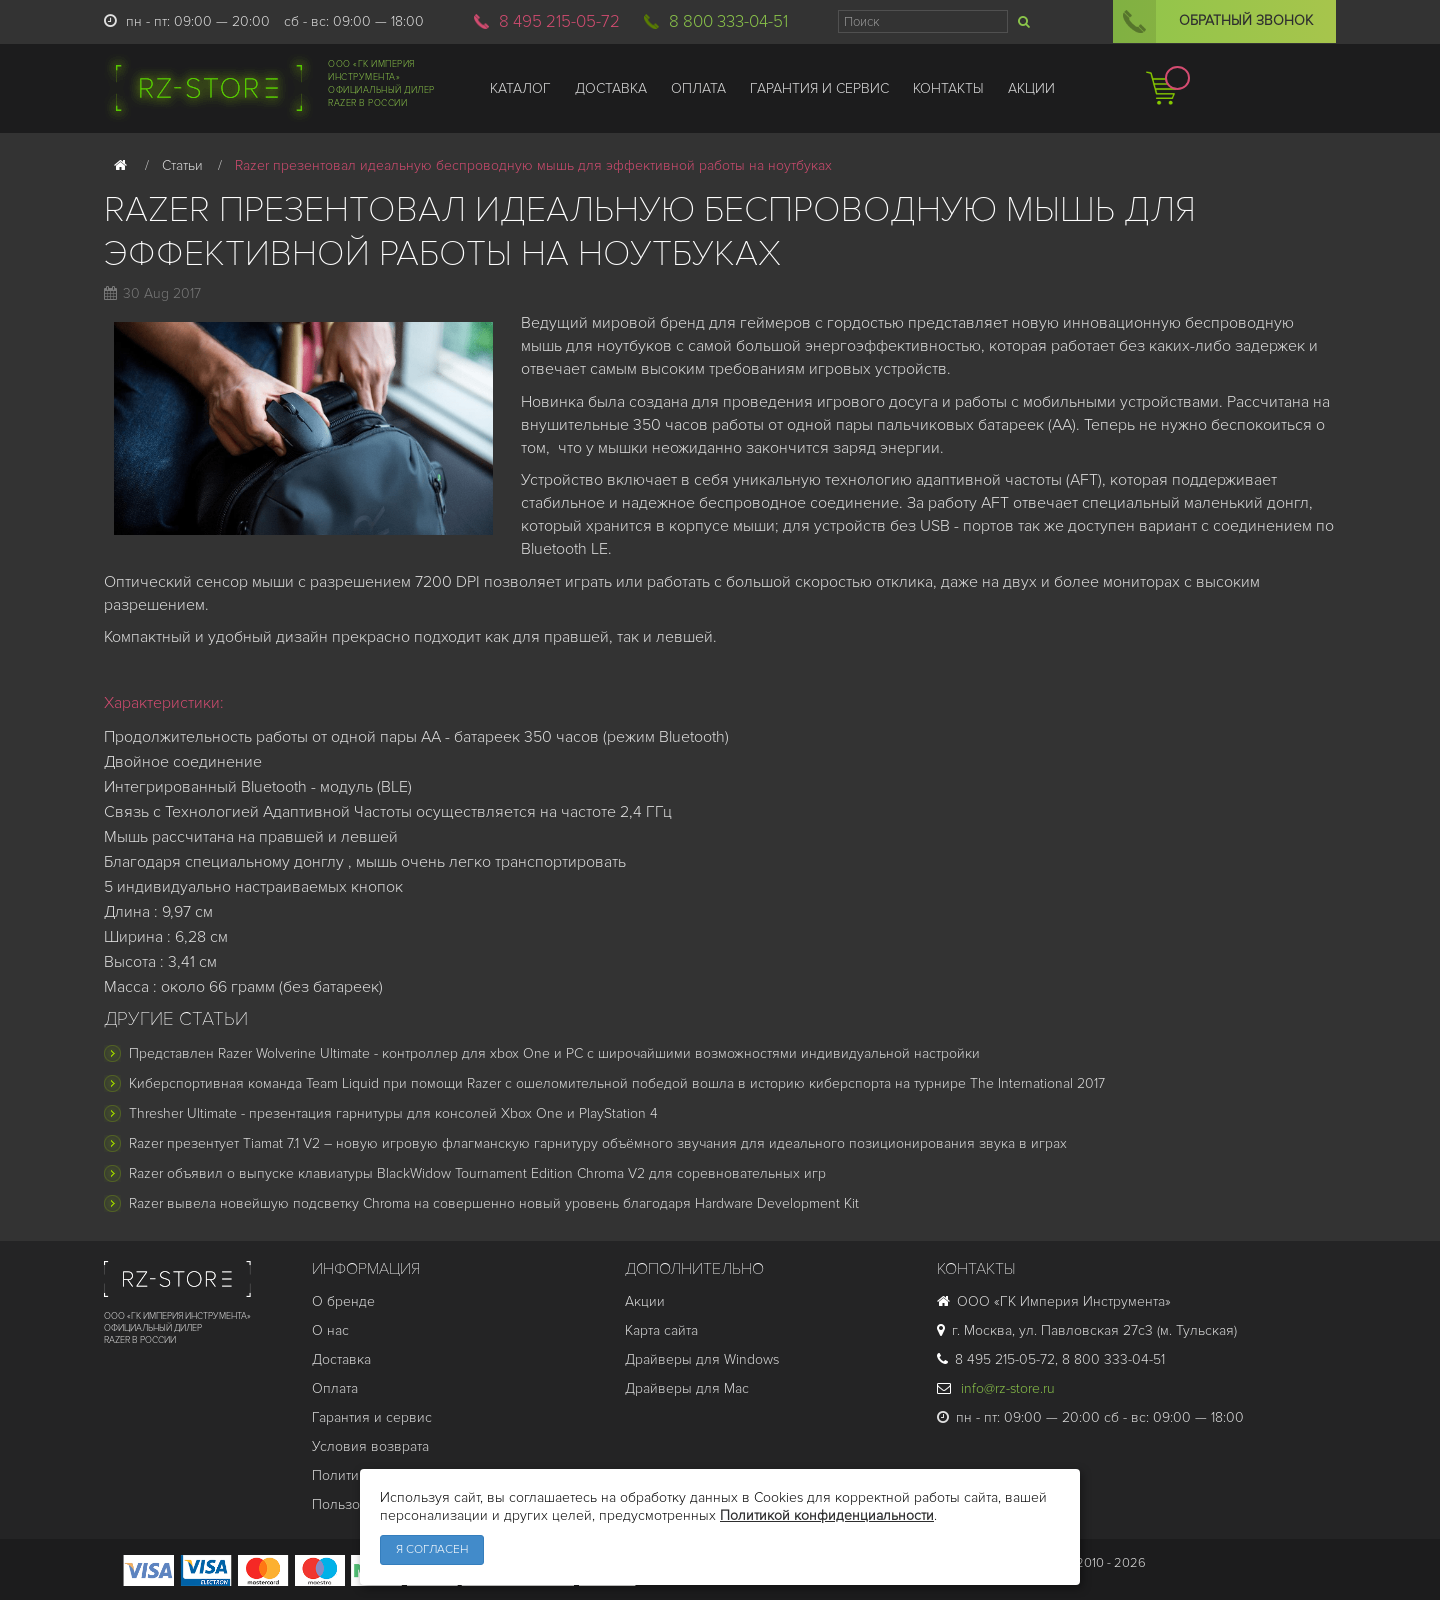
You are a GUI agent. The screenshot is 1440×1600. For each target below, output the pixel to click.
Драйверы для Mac (687, 1388)
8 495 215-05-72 (559, 21)
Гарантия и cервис (372, 1417)
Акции (645, 1301)
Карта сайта (661, 1330)
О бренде (343, 1301)
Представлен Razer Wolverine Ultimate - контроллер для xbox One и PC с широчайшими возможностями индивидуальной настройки (554, 1053)
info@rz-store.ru (996, 1388)
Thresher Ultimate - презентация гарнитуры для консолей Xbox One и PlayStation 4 (393, 1113)
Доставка (341, 1359)
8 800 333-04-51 (728, 21)
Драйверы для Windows (702, 1359)
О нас (330, 1330)
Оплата (335, 1388)
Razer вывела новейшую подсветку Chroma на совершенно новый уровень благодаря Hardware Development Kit (494, 1203)
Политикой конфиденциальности (827, 1515)
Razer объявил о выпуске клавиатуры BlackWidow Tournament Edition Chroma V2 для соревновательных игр (477, 1173)
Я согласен (432, 1549)
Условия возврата (370, 1446)
